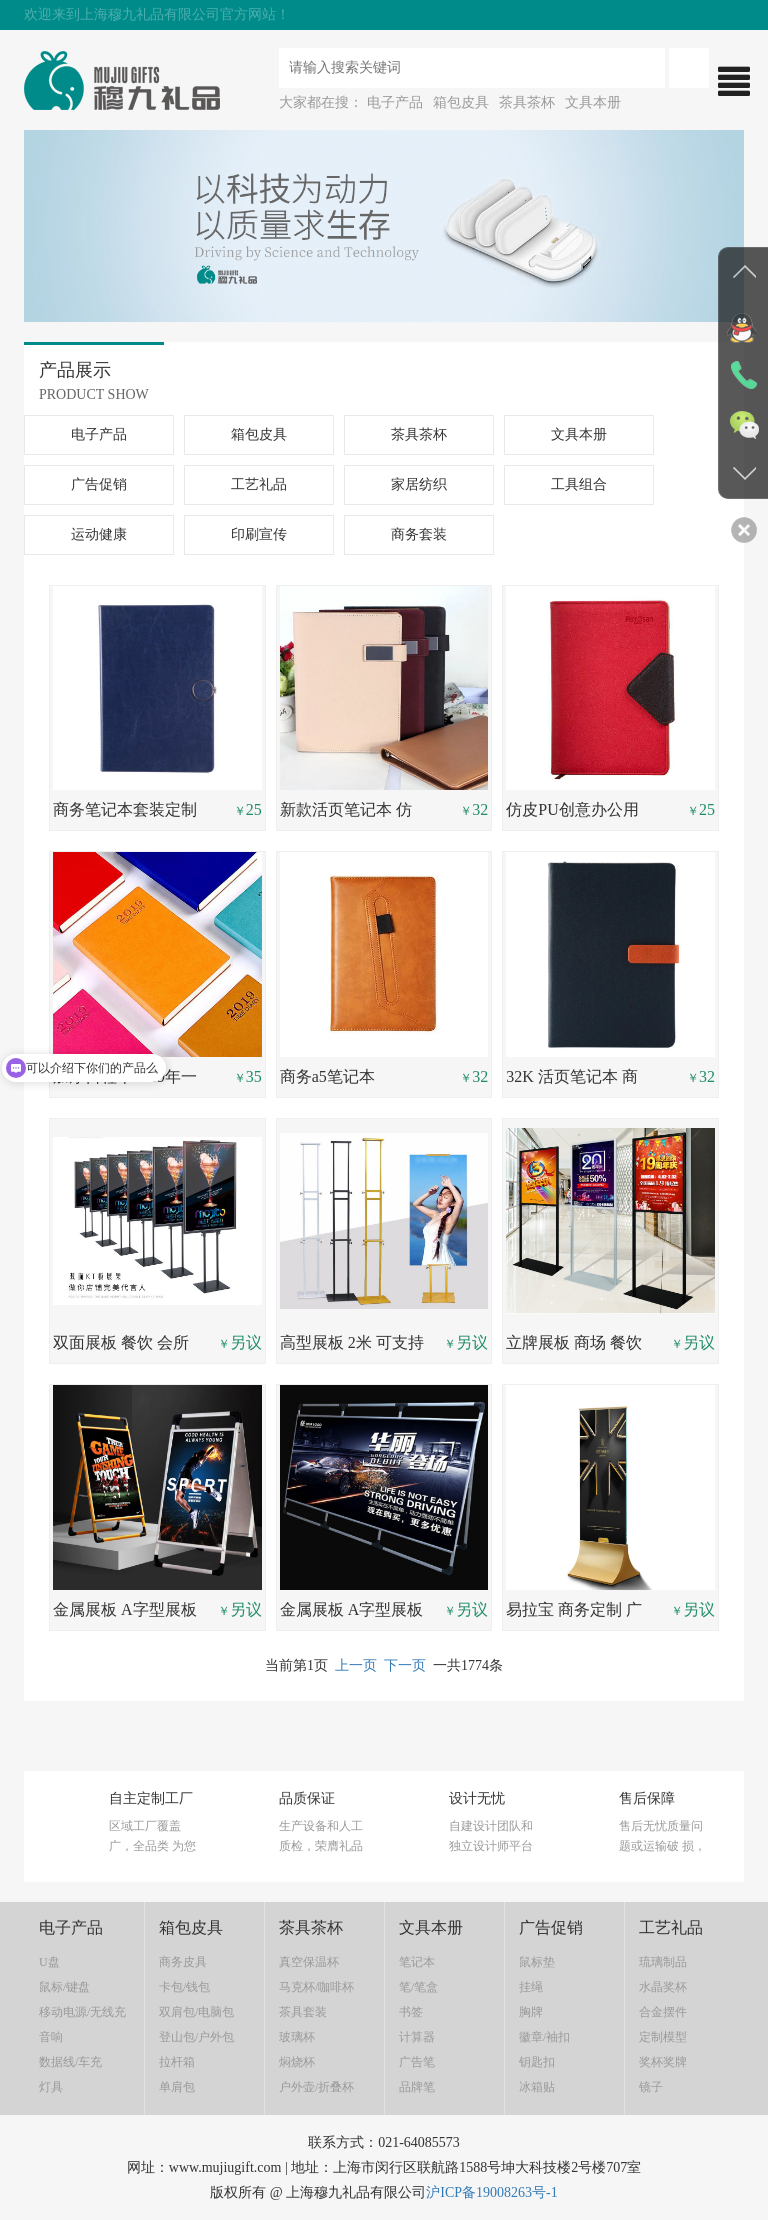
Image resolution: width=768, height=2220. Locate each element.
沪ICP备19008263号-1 (491, 2192)
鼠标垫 (537, 1962)
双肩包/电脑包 (196, 2012)
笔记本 (417, 1962)
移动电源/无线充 (82, 2012)
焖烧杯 (297, 2062)
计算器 (417, 2037)
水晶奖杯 (663, 1987)
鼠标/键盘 (64, 1987)
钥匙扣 (537, 2062)
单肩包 (177, 2087)
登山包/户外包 (196, 2037)
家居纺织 (419, 484)
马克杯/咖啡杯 (316, 1987)
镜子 (651, 2087)
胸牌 (531, 2012)
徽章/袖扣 (544, 2037)
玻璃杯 (297, 2037)
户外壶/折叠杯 (316, 2087)
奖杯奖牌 (663, 2062)
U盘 (49, 1962)
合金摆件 (663, 2012)
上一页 (356, 1665)
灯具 (51, 2087)
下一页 (405, 1665)
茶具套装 (303, 2012)
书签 (411, 2012)
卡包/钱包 (184, 1987)
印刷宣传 (259, 534)
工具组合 (579, 484)
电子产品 (395, 102)
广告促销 (99, 484)
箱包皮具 (461, 102)
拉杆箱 (177, 2062)
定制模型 (663, 2037)
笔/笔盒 (418, 1987)
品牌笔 (417, 2087)
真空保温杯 (309, 1962)
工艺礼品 (259, 484)
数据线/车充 (70, 2062)
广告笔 (417, 2062)
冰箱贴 (537, 2087)
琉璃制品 (663, 1962)
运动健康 (99, 534)
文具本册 (593, 102)
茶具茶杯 (527, 102)
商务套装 (419, 534)
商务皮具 (183, 1962)
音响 (51, 2037)
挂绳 (531, 1987)
